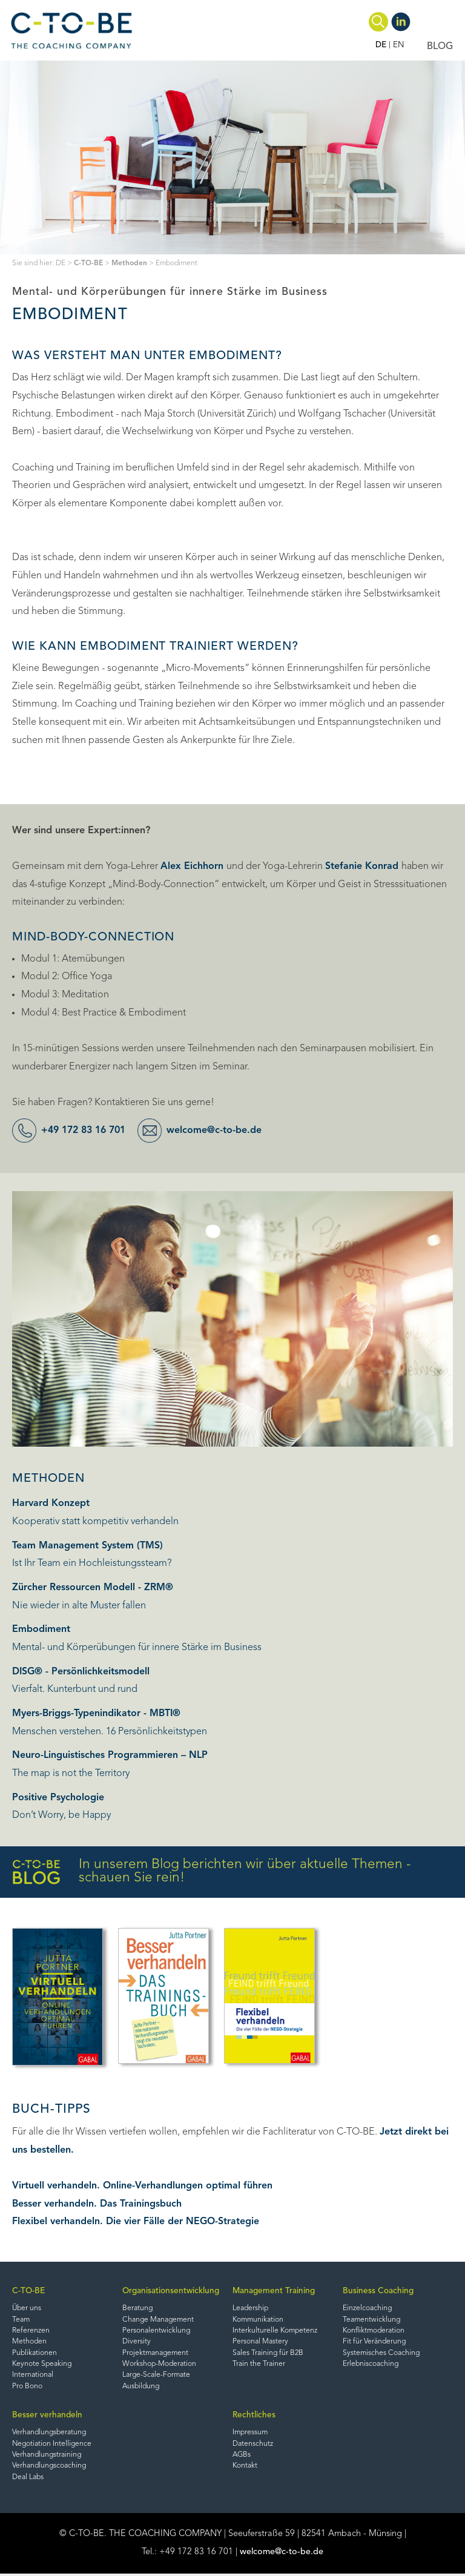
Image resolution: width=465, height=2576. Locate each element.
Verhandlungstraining (47, 2456)
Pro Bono (27, 2387)
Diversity (136, 2342)
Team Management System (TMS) (87, 1546)
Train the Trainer (258, 2365)
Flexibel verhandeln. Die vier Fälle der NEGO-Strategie (136, 2222)
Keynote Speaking (42, 2365)
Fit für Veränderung (375, 2342)
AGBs (241, 2456)
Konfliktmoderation (374, 2331)
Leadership (250, 2309)
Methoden (129, 263)
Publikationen (35, 2353)
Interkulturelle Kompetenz (275, 2331)
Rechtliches (253, 2416)
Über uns (27, 2309)
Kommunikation (258, 2319)
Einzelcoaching (367, 2309)
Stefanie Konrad (363, 866)
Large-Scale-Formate (156, 2376)
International (32, 2376)
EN (398, 45)
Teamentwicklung (372, 2319)
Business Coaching (378, 2291)
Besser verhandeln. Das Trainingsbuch (97, 2204)
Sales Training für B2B (268, 2353)
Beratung (137, 2309)
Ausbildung (141, 2387)
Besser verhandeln (47, 2416)
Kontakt (245, 2467)
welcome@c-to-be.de (221, 1130)
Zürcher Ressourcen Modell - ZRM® (92, 1588)
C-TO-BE (88, 263)
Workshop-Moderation (159, 2365)
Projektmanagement (156, 2353)
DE (380, 45)
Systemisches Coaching (382, 2353)
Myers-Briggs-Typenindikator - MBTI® (96, 1714)
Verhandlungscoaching (50, 2467)
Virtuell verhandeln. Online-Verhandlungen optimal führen (142, 2186)
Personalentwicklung (156, 2331)
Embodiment (41, 1629)
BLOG (439, 46)
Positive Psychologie (58, 1798)
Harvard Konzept (51, 1503)
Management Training (273, 2291)
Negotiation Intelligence (52, 2445)
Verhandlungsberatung (50, 2434)
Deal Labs (28, 2479)
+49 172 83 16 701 (87, 1130)
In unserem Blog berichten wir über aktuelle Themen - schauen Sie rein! (211, 1872)
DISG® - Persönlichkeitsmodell (81, 1672)
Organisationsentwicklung (170, 2291)
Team (21, 2319)
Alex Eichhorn (193, 866)
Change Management (159, 2319)
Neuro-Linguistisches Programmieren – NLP (110, 1755)
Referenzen (31, 2331)
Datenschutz (252, 2445)
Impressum (250, 2434)
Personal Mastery (260, 2342)
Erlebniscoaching (371, 2365)
